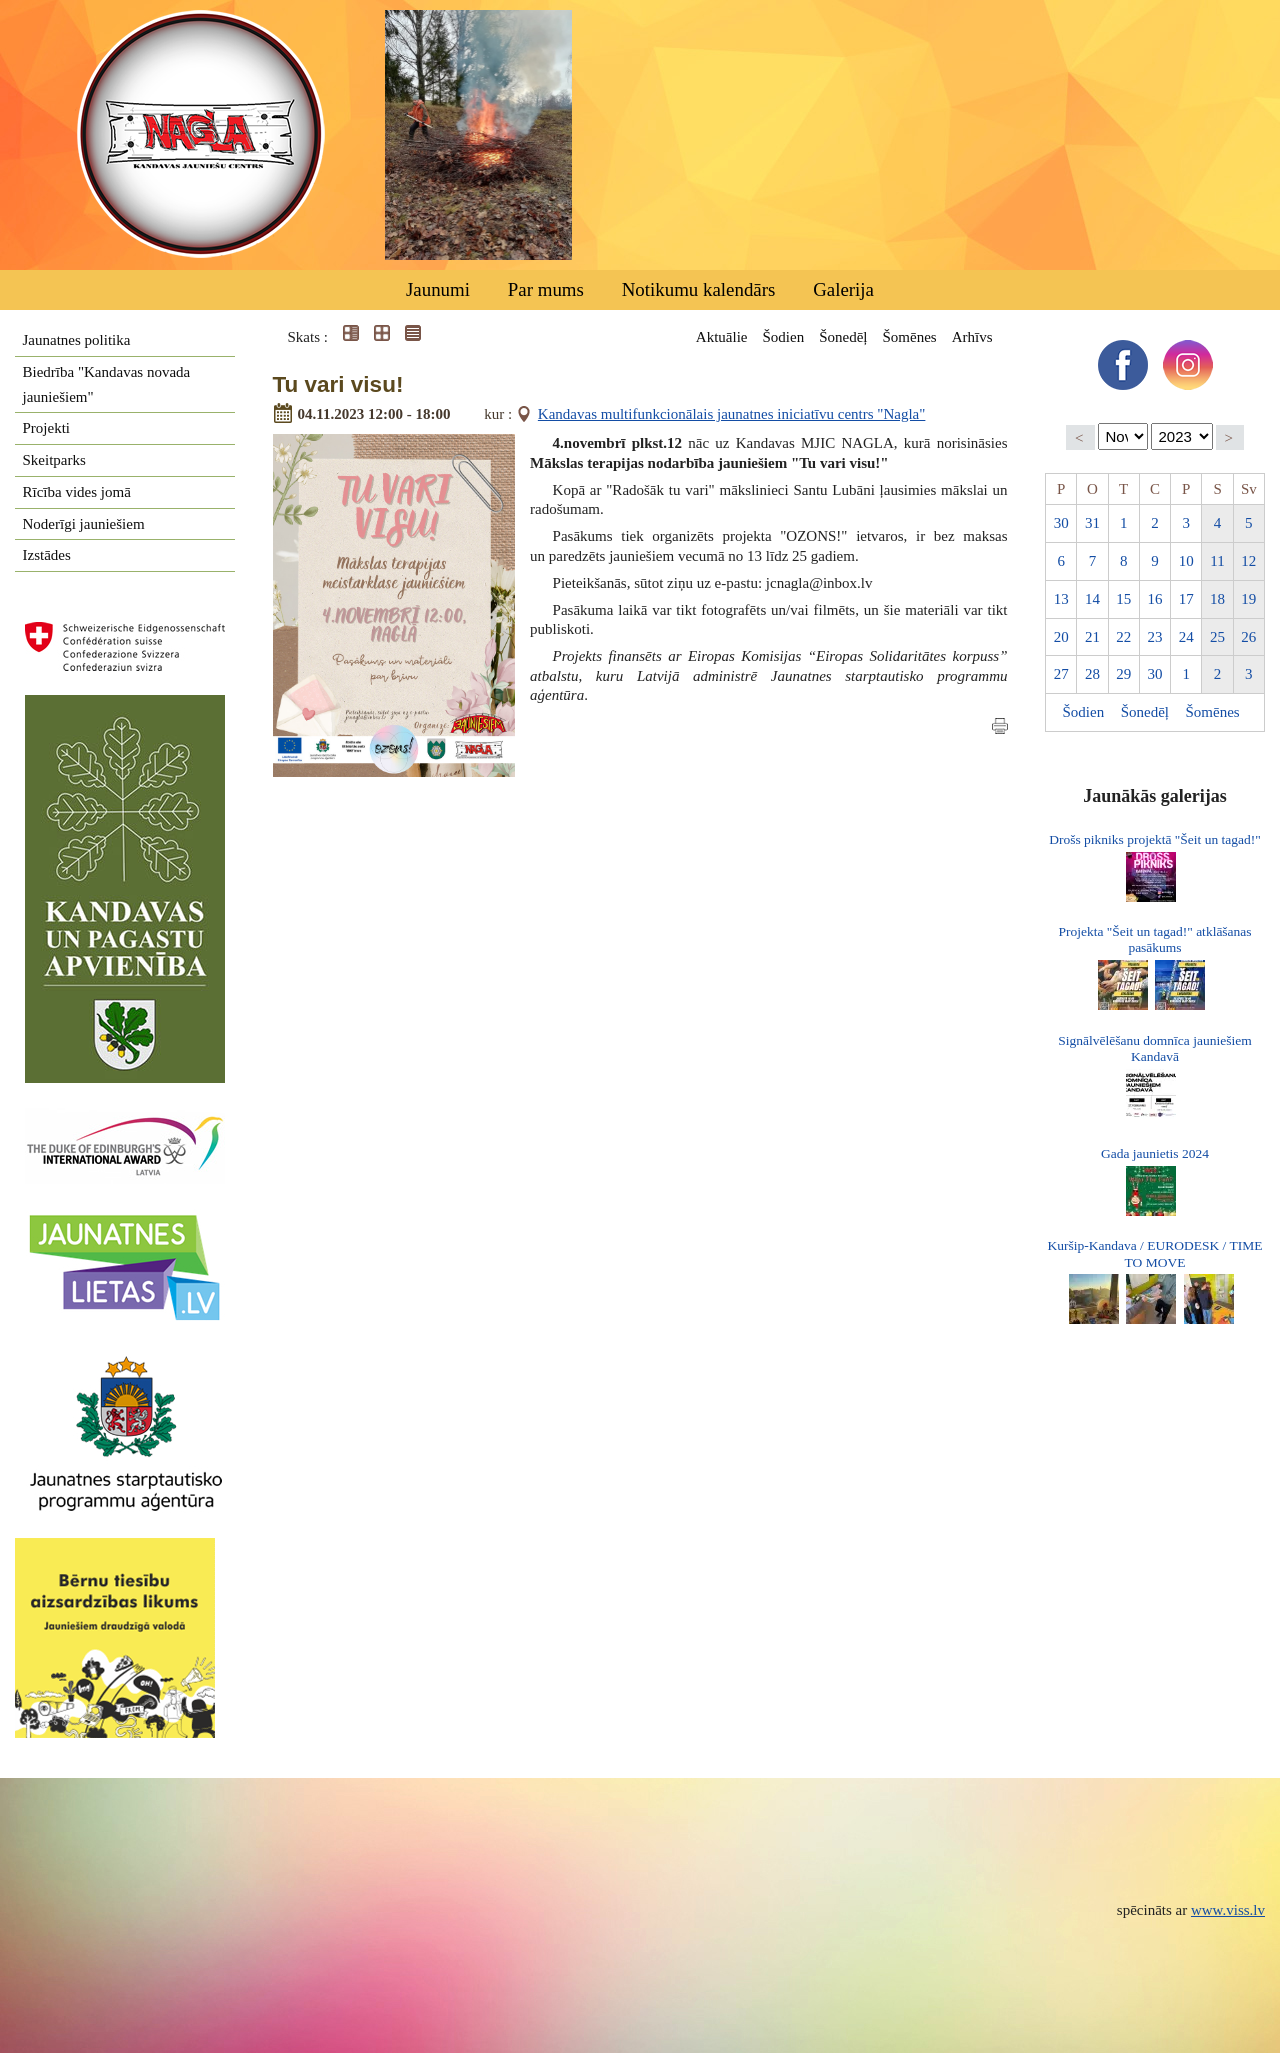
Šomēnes (909, 337)
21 (1092, 637)
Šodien (783, 337)
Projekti (47, 428)
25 (1217, 637)
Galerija (843, 289)
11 (1217, 561)
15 (1123, 599)
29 (1123, 674)
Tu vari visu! (338, 384)
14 (1092, 599)
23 (1154, 637)
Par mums (546, 289)
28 (1092, 674)
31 (1092, 523)
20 (1061, 637)
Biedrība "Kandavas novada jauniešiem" (107, 384)
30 (1061, 523)
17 (1186, 599)
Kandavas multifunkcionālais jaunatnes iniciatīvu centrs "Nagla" (732, 414)
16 (1154, 599)
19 (1248, 599)
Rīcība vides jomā (77, 492)
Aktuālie (722, 337)
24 (1186, 637)
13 (1061, 599)
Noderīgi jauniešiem (84, 524)
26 (1248, 637)
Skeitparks (54, 460)
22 (1123, 637)
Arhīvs (972, 337)
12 (1248, 561)
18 (1217, 599)
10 (1186, 561)
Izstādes (47, 555)
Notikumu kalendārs (699, 289)
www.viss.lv (1228, 1910)
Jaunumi (438, 289)
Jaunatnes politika (77, 340)
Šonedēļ (843, 337)
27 (1061, 674)
